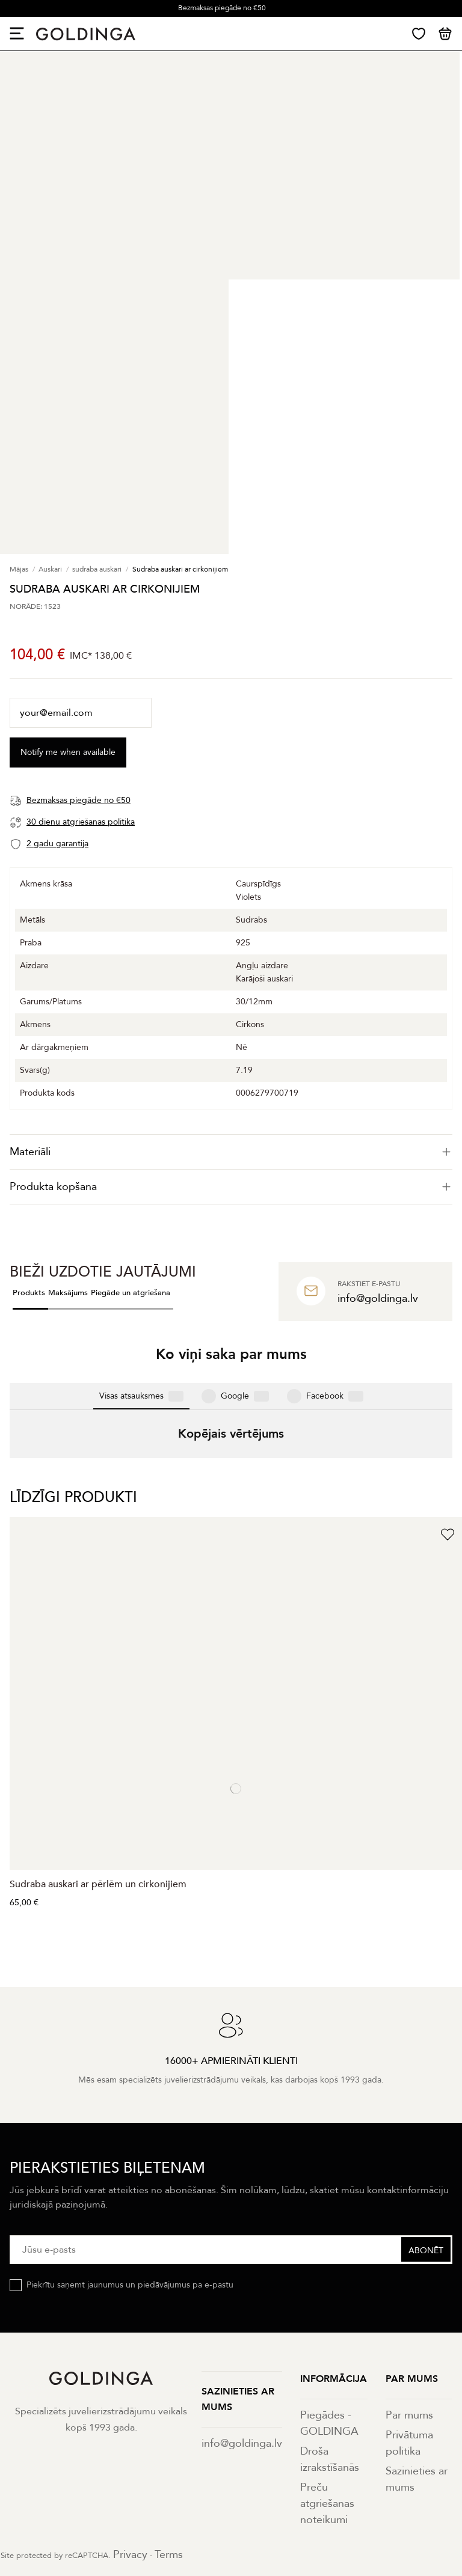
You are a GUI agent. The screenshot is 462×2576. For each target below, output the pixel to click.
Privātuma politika (409, 2317)
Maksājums (68, 1292)
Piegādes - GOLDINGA (329, 2297)
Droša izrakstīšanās (329, 2333)
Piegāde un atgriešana (130, 1292)
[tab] (231, 1152)
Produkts (29, 1292)
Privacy (130, 2429)
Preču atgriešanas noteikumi (327, 2378)
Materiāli (231, 1151)
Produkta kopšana (231, 1186)
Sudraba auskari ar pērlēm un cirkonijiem (98, 1759)
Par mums (409, 2289)
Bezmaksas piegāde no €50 (222, 8)
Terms (169, 2429)
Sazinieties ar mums (417, 2354)
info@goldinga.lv (242, 2317)
